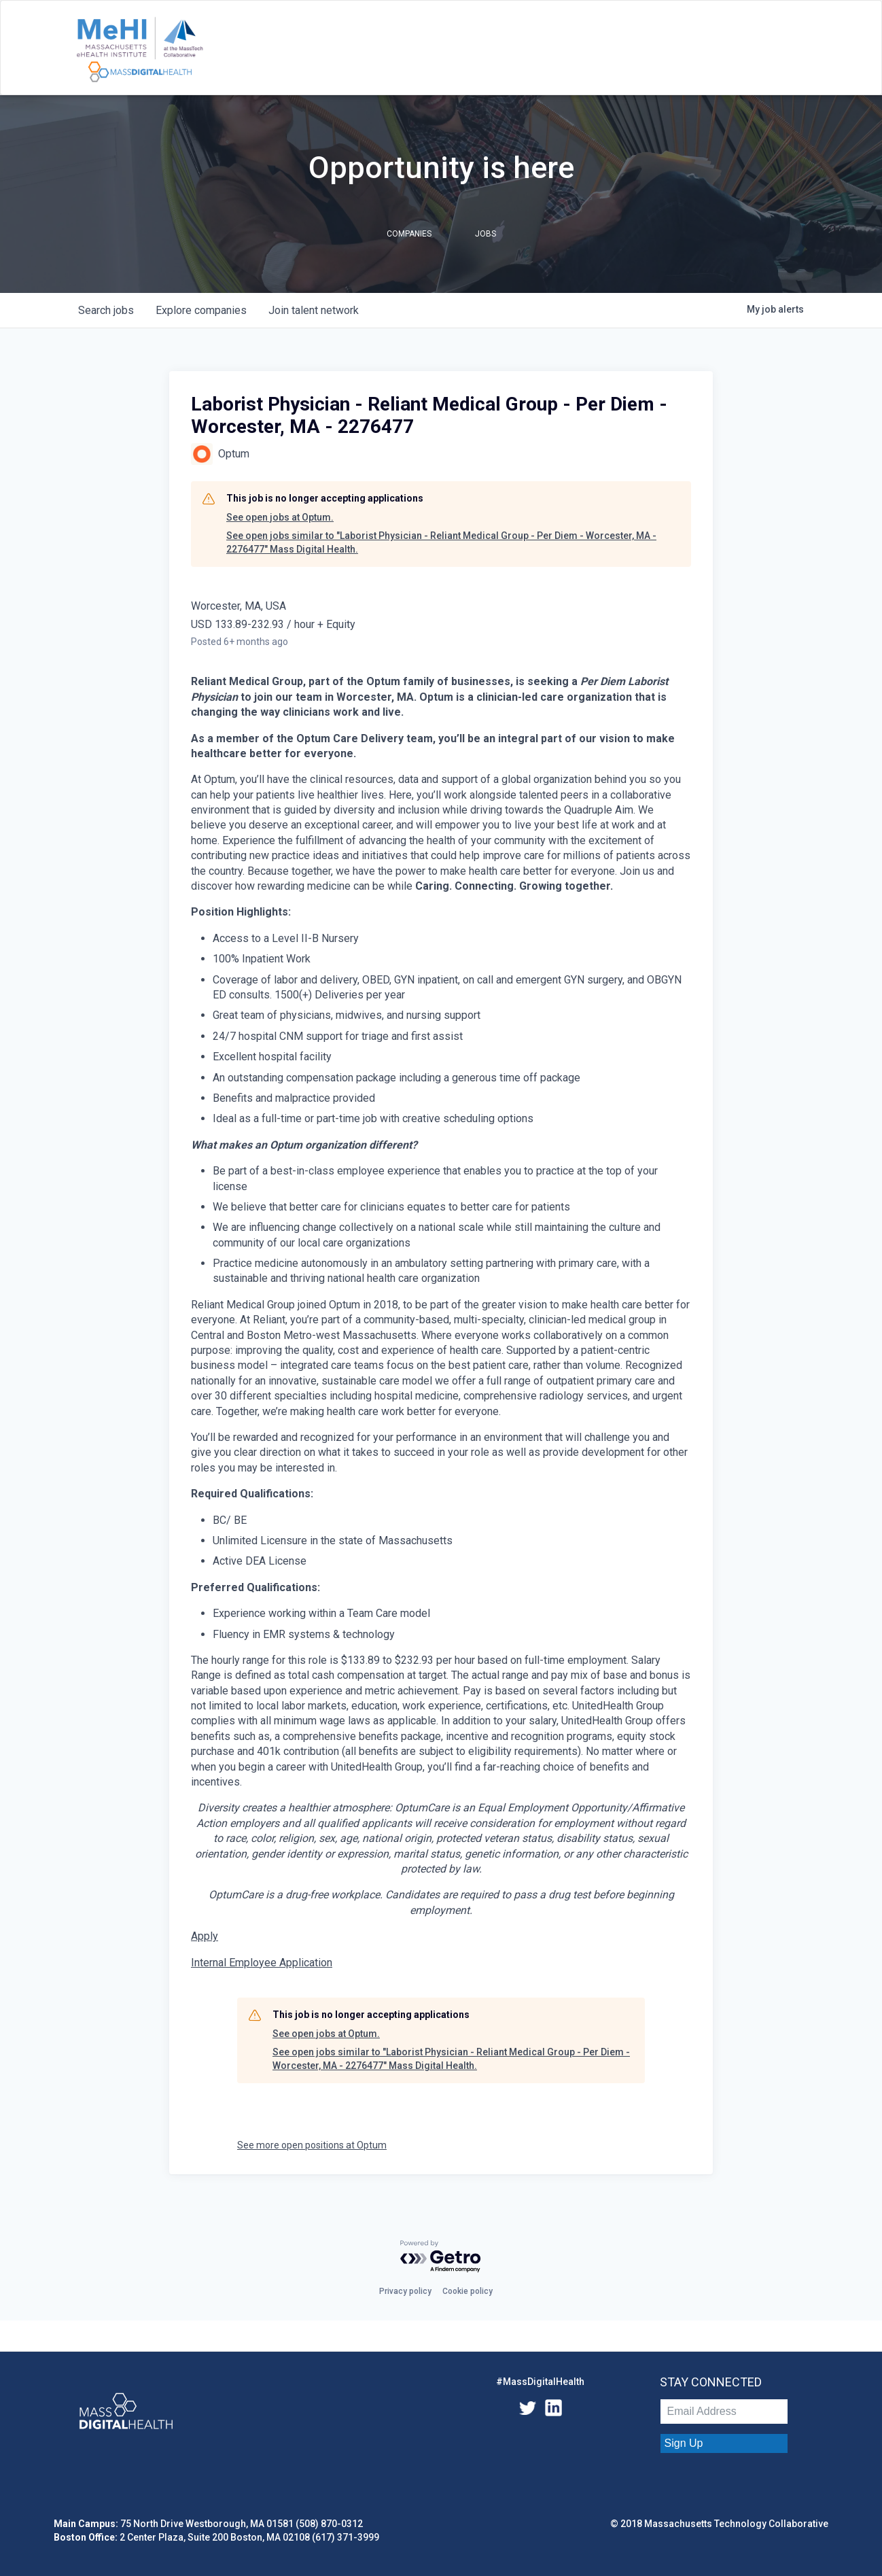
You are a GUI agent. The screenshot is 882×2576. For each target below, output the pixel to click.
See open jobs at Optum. (280, 517)
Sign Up (684, 2443)
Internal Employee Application (261, 1962)
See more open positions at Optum (312, 2145)
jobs (106, 310)
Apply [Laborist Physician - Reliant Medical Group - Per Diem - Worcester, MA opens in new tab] (204, 1936)
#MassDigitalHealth (540, 2381)
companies (201, 310)
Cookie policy (467, 2291)
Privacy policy (405, 2291)
